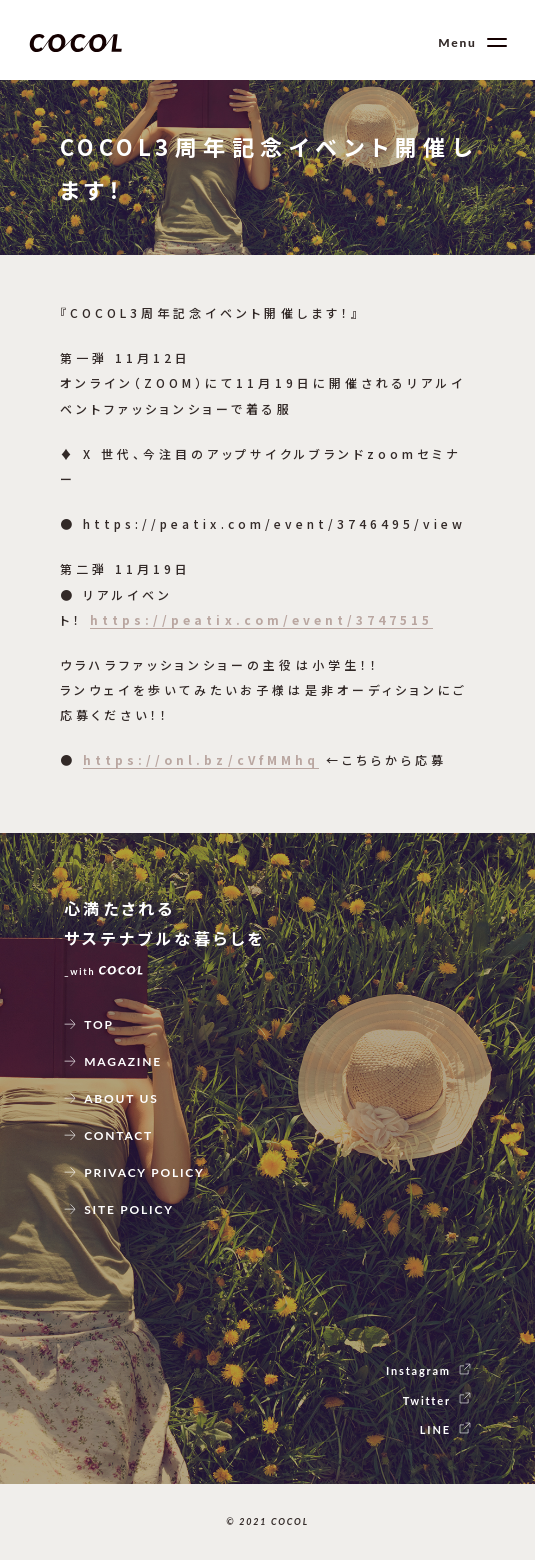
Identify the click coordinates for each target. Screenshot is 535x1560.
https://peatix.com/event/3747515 (261, 619)
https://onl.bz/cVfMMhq (201, 759)
